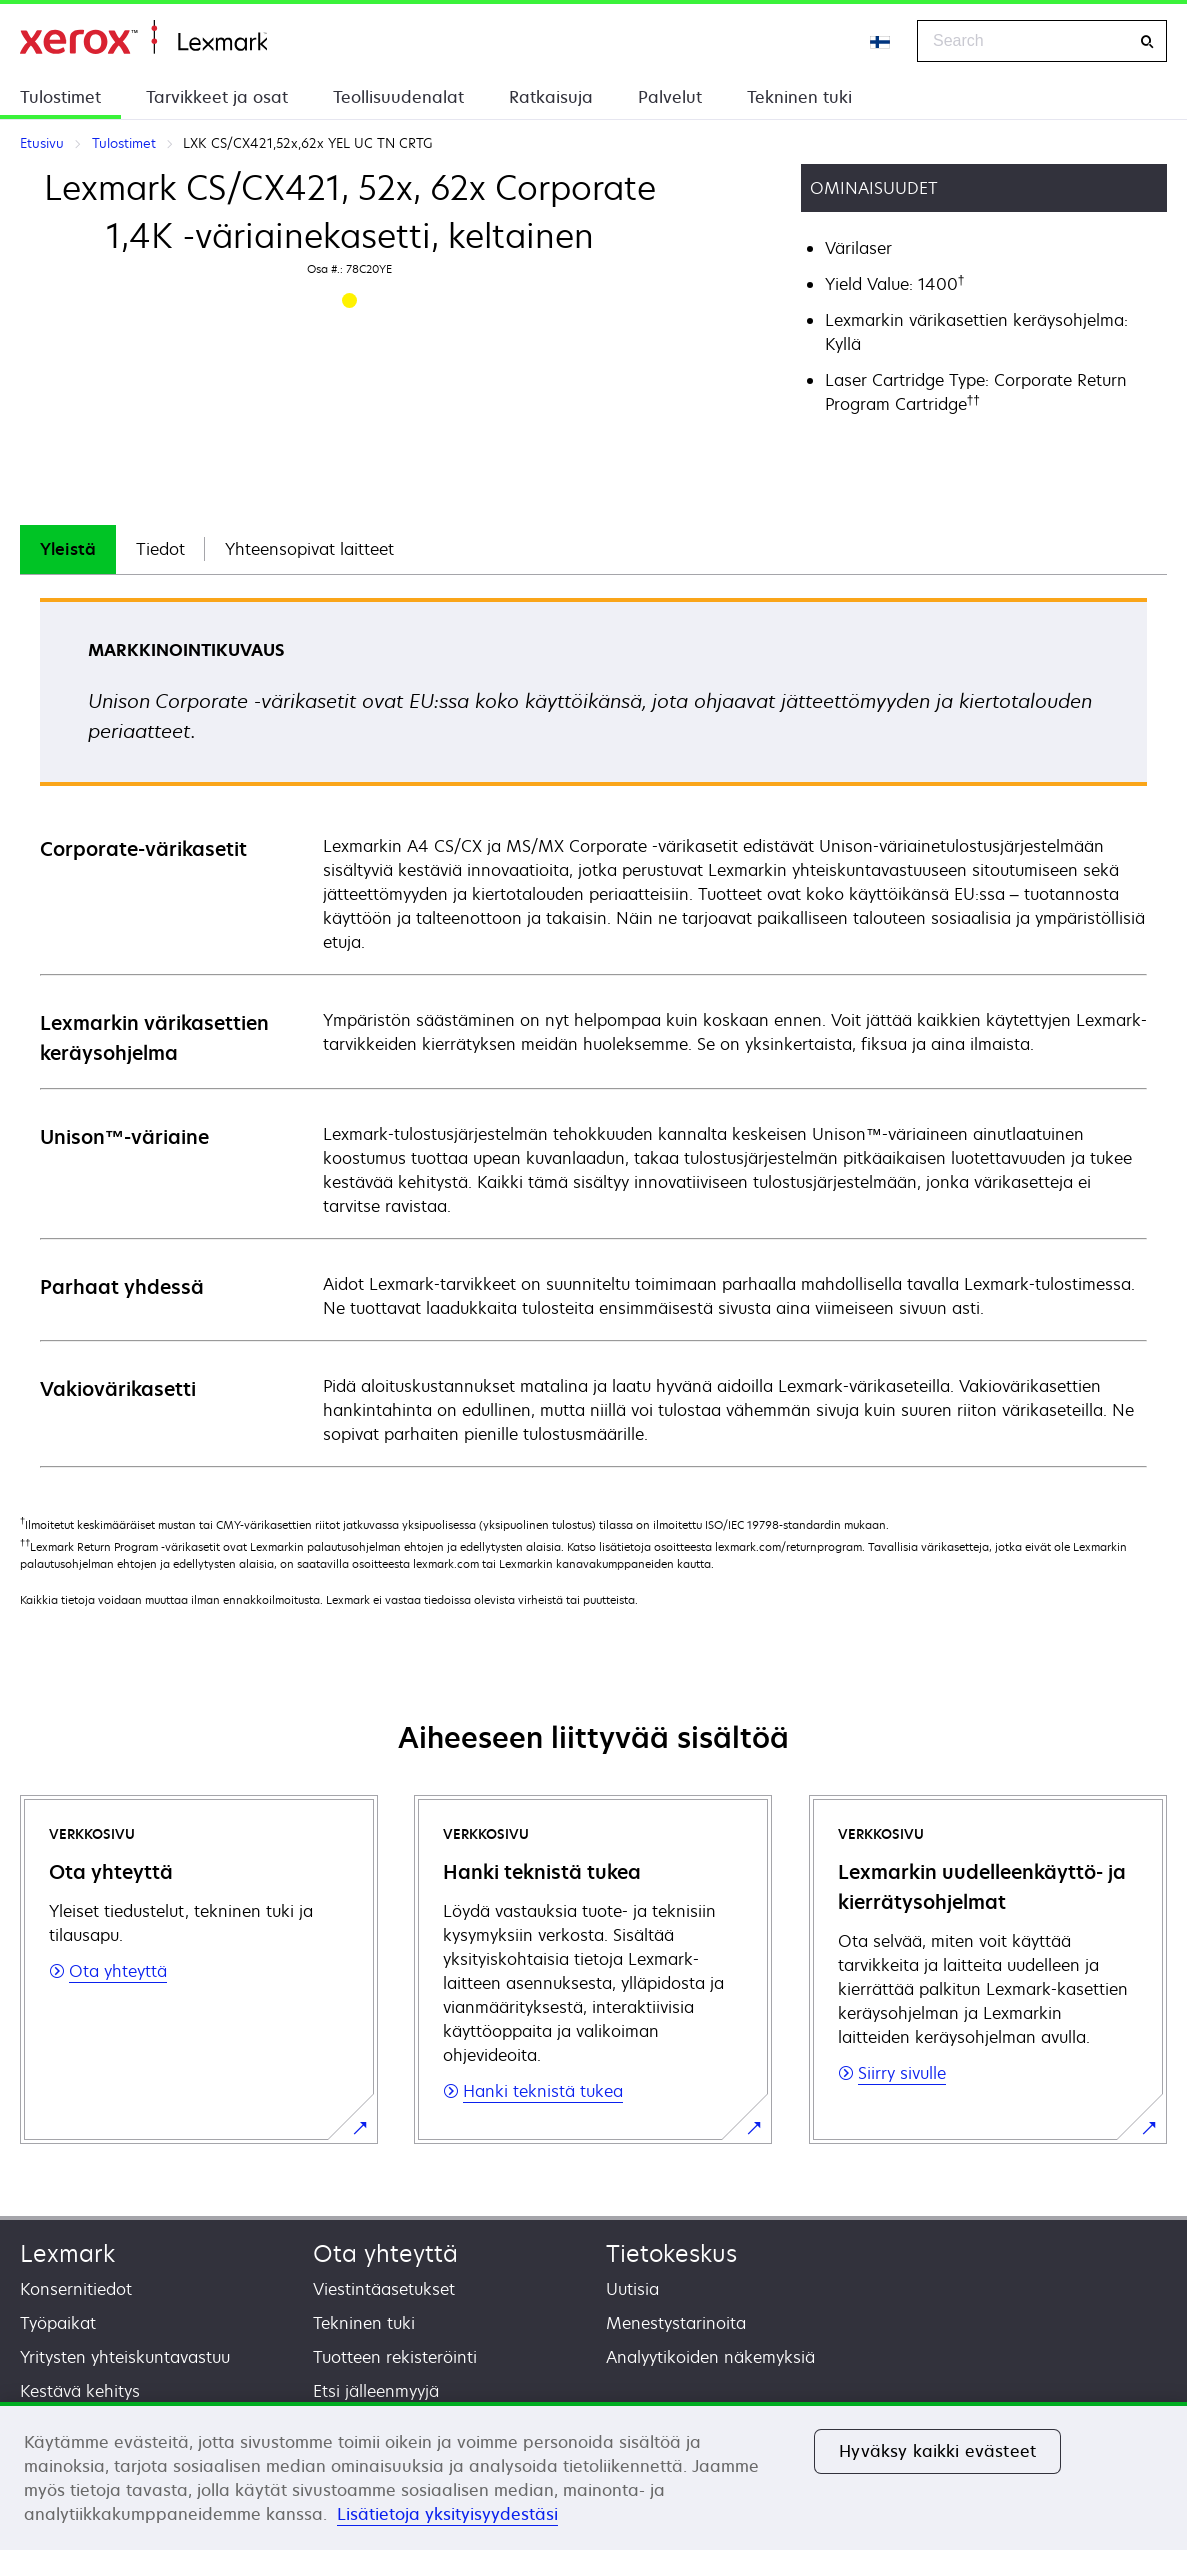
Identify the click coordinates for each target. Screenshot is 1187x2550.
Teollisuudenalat (398, 97)
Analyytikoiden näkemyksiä (710, 2357)
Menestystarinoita (676, 2323)
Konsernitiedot (76, 2289)
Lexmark (67, 2253)
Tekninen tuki (799, 97)
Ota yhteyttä (385, 2253)
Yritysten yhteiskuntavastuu (125, 2357)
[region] (593, 2476)
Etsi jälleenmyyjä (376, 2391)
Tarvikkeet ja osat (217, 97)
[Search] (1147, 41)
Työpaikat (58, 2323)
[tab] (68, 549)
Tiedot (160, 549)
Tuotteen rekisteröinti (395, 2357)
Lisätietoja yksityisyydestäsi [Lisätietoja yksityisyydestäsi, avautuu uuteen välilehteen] (447, 2514)
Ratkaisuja (551, 97)
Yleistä (68, 549)
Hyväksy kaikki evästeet (937, 2451)
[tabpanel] (593, 1031)
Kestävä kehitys (80, 2391)
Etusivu (143, 37)
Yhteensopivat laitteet (309, 549)
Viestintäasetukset (384, 2289)
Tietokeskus (671, 2253)
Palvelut (670, 97)
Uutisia (632, 2289)
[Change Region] (881, 41)
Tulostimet (60, 97)
